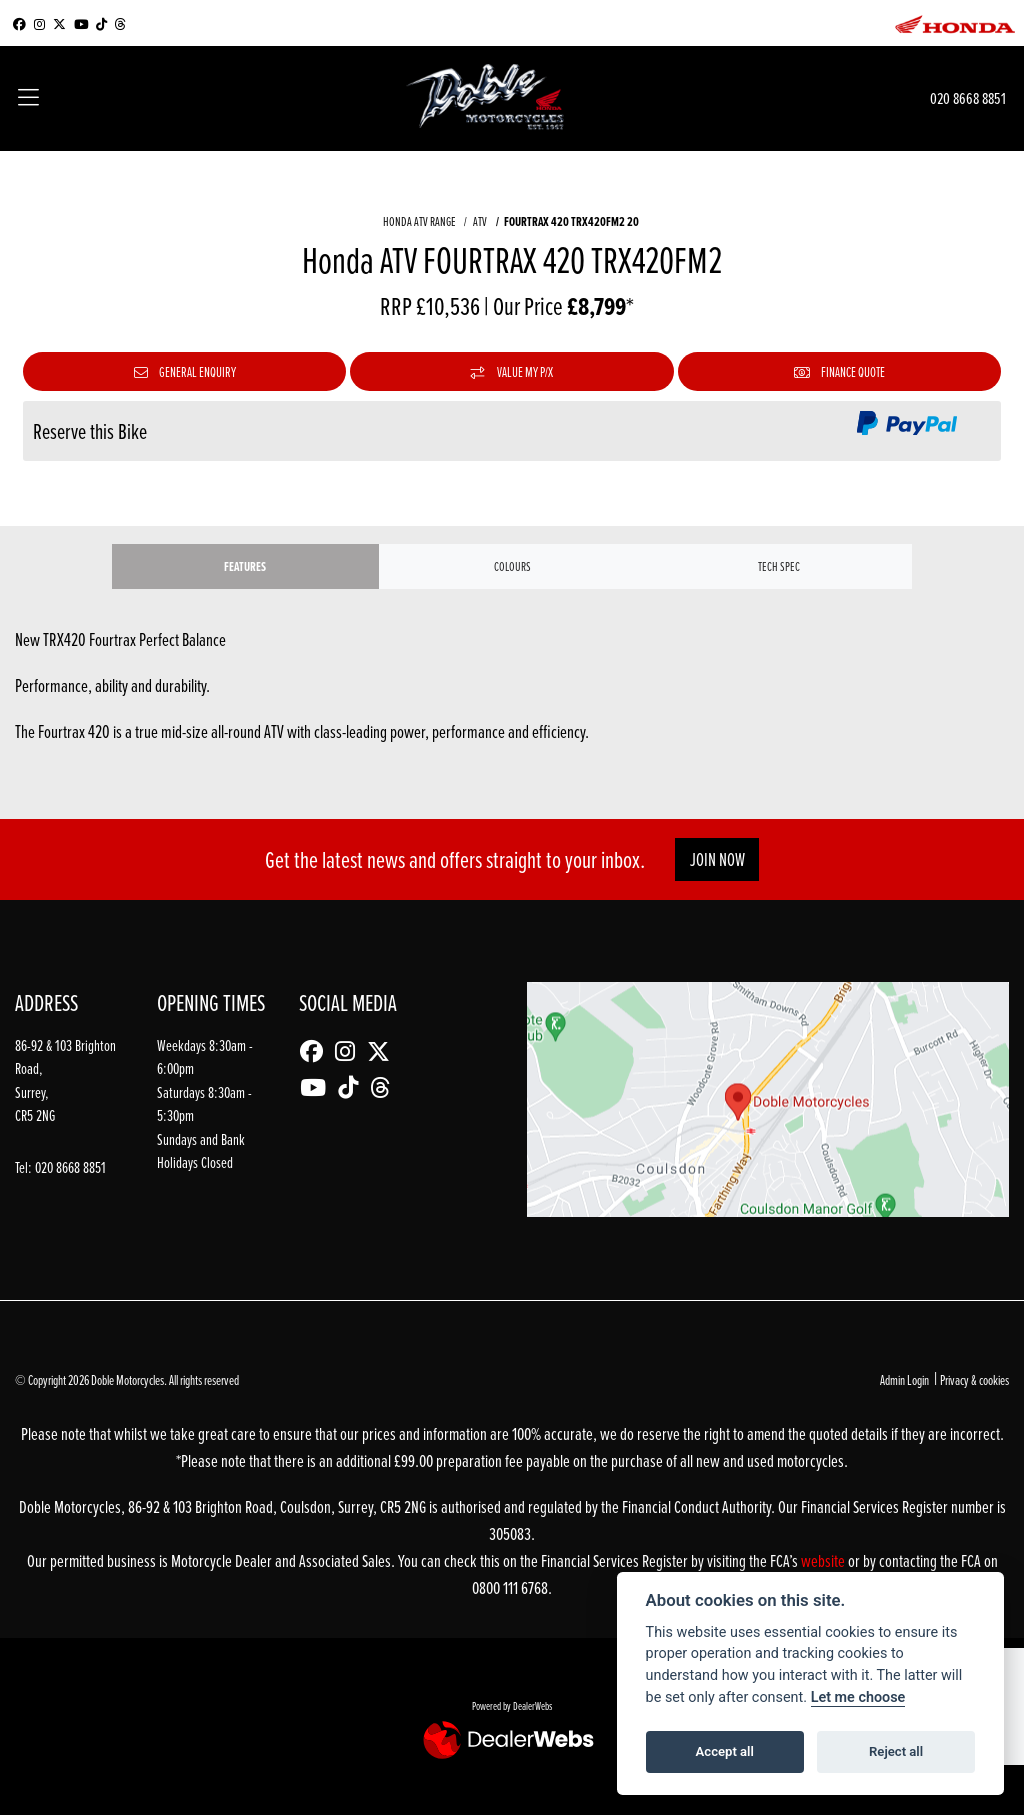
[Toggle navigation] (28, 99)
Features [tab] (245, 566)
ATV (480, 221)
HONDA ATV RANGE (419, 221)
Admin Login (904, 1379)
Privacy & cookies (974, 1379)
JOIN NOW (717, 859)
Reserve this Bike (90, 431)
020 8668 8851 (968, 97)
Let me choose (858, 1697)
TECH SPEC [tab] (779, 566)
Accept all (725, 1751)
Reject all (896, 1751)
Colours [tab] (512, 566)
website (824, 1560)
